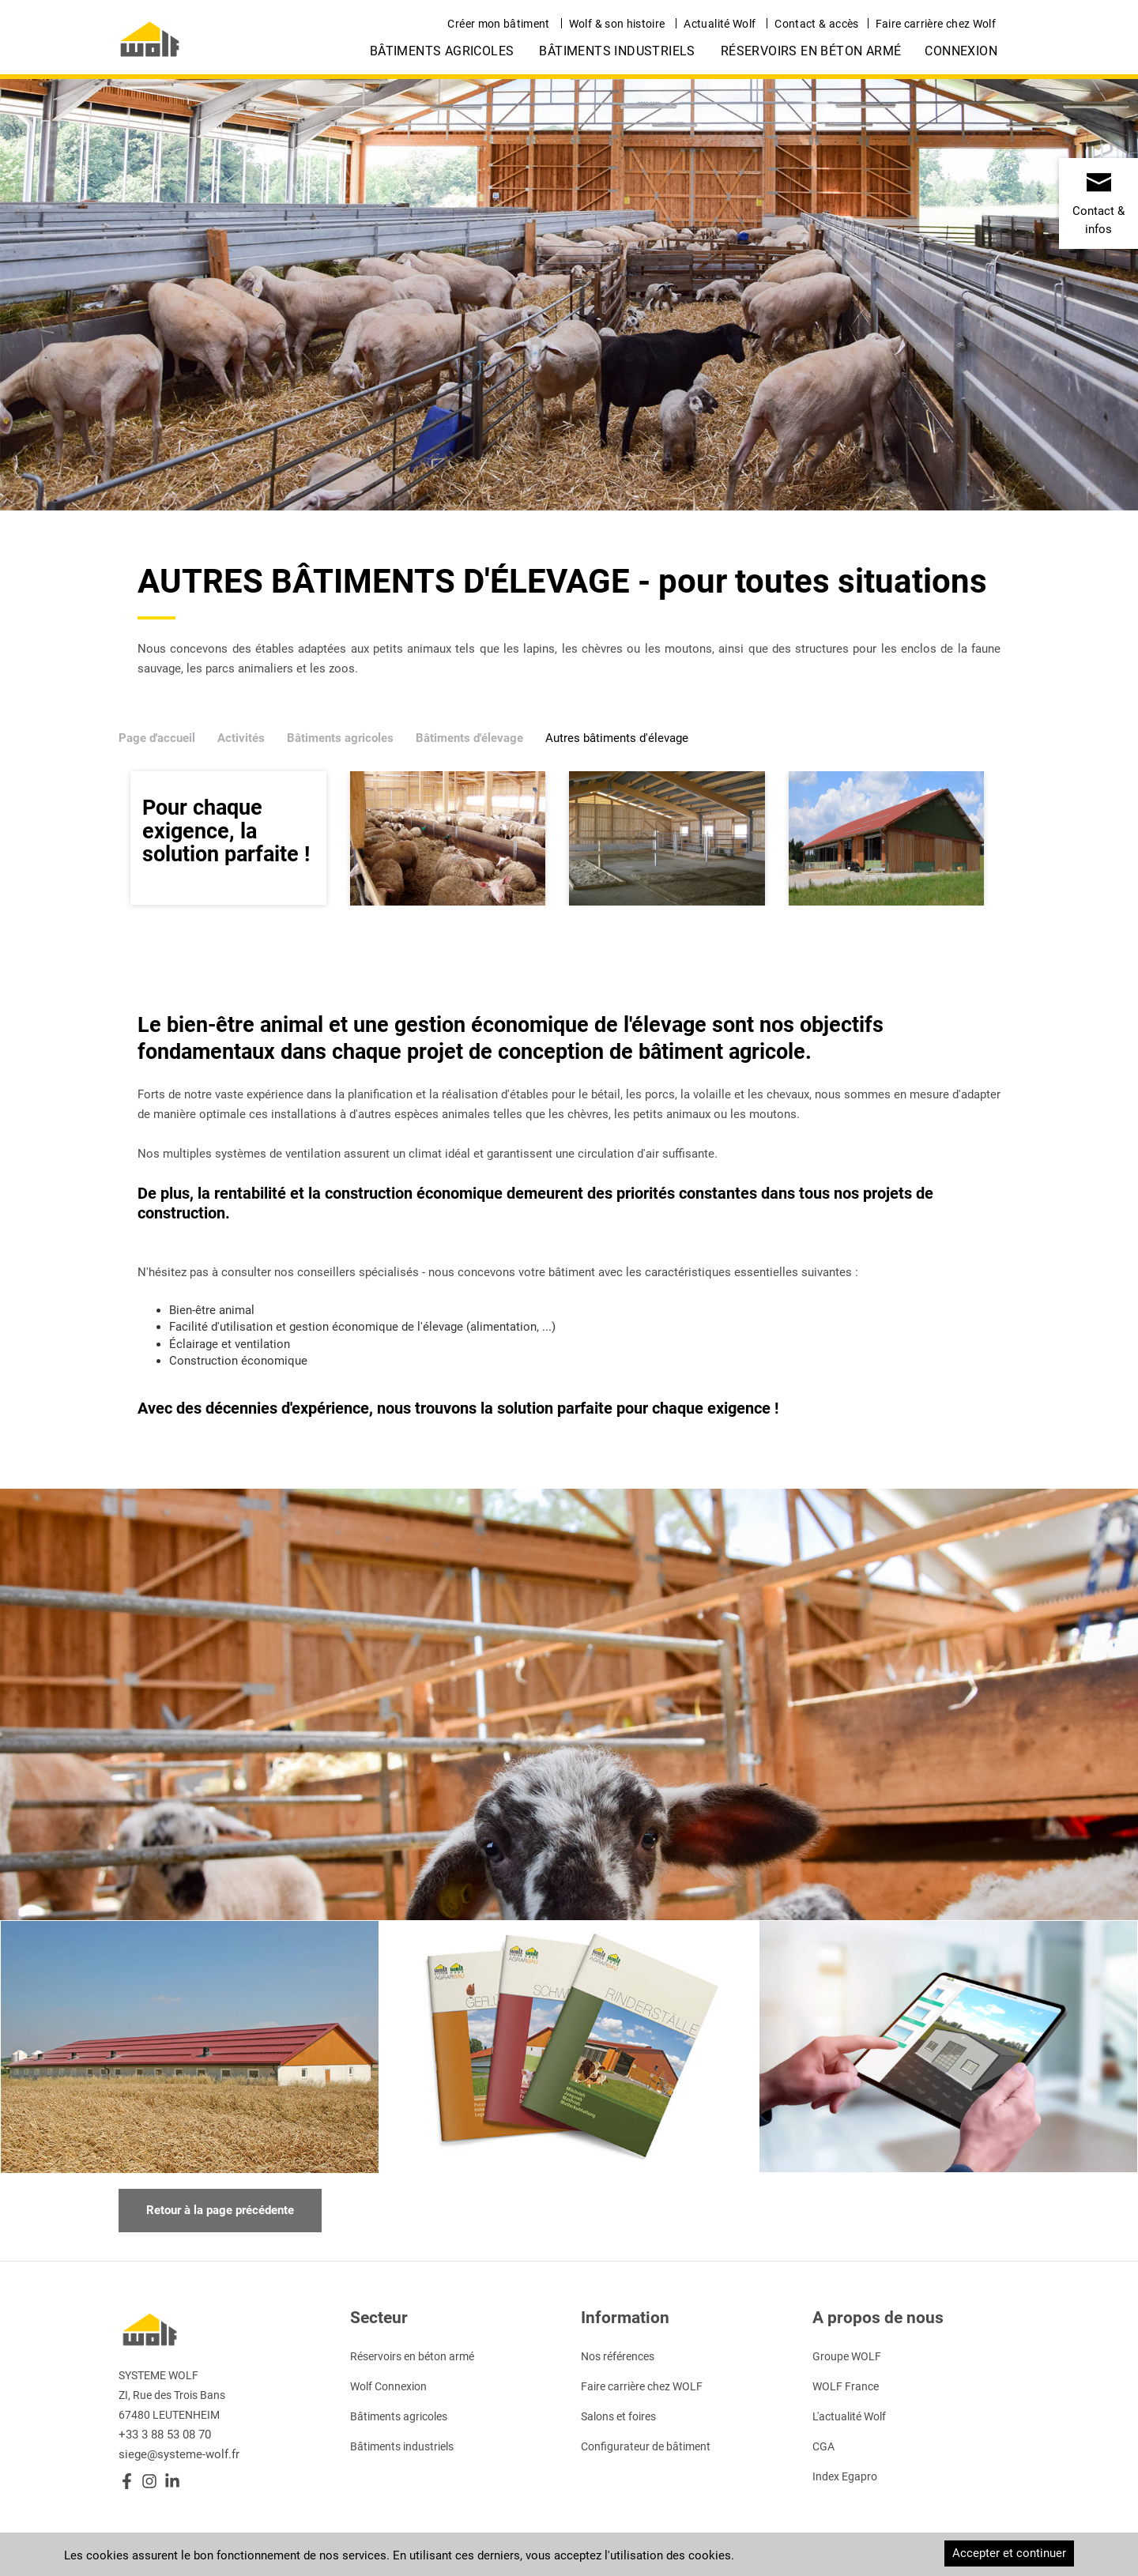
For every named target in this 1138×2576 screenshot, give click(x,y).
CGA (823, 2446)
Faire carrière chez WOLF (642, 2386)
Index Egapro (844, 2476)
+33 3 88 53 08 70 (165, 2434)
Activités (241, 738)
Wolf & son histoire (617, 23)
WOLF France (845, 2386)
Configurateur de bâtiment (645, 2446)
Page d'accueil (157, 738)
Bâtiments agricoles (442, 50)
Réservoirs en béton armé (811, 50)
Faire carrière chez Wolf (936, 23)
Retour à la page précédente (220, 2210)
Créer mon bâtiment (498, 23)
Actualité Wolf (720, 23)
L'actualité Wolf (849, 2416)
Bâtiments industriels (617, 50)
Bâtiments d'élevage (469, 738)
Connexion (961, 50)
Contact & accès (816, 23)
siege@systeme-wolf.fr (179, 2454)
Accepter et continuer (1009, 2553)
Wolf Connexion (388, 2386)
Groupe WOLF (846, 2356)
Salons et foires (618, 2416)
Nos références (617, 2356)
